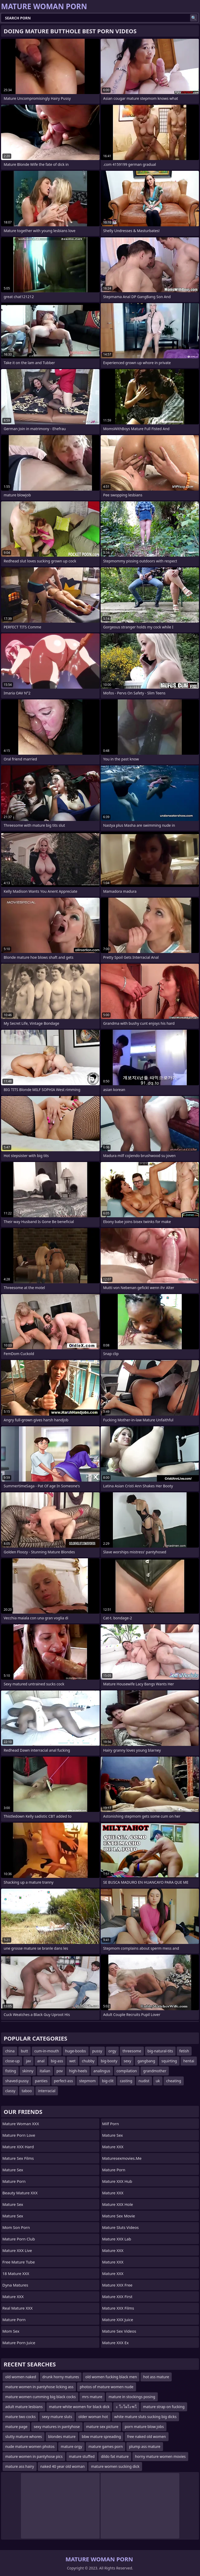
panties (41, 2080)
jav (28, 2060)
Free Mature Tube (18, 2262)
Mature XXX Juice (117, 2319)
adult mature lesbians (24, 2406)
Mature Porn (14, 2181)
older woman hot (93, 2416)
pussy (97, 2050)
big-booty (109, 2060)
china (10, 2050)
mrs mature (92, 2396)
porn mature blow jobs (144, 2426)
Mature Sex (12, 2169)
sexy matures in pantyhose (57, 2426)
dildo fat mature (115, 2456)
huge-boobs (75, 2050)
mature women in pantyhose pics (34, 2456)
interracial (46, 2090)
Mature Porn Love (18, 2135)
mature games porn (105, 2446)
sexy (127, 2060)
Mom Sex (10, 2331)
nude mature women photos (30, 2446)
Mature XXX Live (17, 2250)
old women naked (20, 2376)
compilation (127, 2070)
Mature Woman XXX (20, 2123)
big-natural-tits (160, 2050)
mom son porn (16, 2227)
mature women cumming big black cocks (40, 2396)
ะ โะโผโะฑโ (126, 2406)
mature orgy (71, 2446)
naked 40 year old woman (62, 2466)
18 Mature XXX (15, 2273)
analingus (101, 2070)
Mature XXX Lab (116, 2238)
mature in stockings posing (132, 2396)
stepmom (87, 2080)
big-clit (107, 2080)
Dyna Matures (15, 2285)
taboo (27, 2090)
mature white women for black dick (79, 2406)
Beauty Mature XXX (19, 2192)
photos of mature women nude (106, 2386)
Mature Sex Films (18, 2158)
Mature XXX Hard (18, 2146)
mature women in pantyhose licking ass (39, 2386)
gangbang (146, 2060)
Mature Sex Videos (119, 2331)
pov (60, 2070)
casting (126, 2080)
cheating (173, 2080)
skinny (27, 2070)
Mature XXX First (117, 2296)
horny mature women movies (160, 2456)
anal (41, 2060)
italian (45, 2070)
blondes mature (61, 2436)
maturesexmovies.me (122, 2158)
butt (24, 2050)
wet (72, 2060)
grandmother (154, 2070)
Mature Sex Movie (118, 2215)
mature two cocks (20, 2416)
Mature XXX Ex (115, 2342)
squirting (169, 2060)
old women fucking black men (111, 2376)
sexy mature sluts (57, 2416)
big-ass (57, 2060)
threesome (131, 2050)
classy (10, 2090)
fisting (10, 2070)
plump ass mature (144, 2446)
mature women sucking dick (115, 2466)
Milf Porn (110, 2123)
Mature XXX (13, 2296)
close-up (12, 2060)
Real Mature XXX (17, 2308)
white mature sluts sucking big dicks (145, 2416)
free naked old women (146, 2436)
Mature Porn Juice (18, 2342)
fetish (184, 2050)
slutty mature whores (23, 2436)
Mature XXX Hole (117, 2204)
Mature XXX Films (118, 2308)
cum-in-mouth (46, 2050)
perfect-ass (63, 2080)
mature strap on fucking (164, 2406)
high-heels (78, 2070)
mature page (16, 2426)
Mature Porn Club (18, 2238)
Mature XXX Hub (117, 2181)
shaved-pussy (17, 2080)
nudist (144, 2080)
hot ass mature (156, 2376)
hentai (188, 2060)
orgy (112, 2050)
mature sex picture (102, 2426)
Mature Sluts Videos (120, 2227)
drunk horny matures (60, 2376)
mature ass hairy (19, 2466)
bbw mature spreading (101, 2436)
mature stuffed (82, 2456)
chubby (88, 2060)
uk (158, 2080)
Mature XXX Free (117, 2285)
